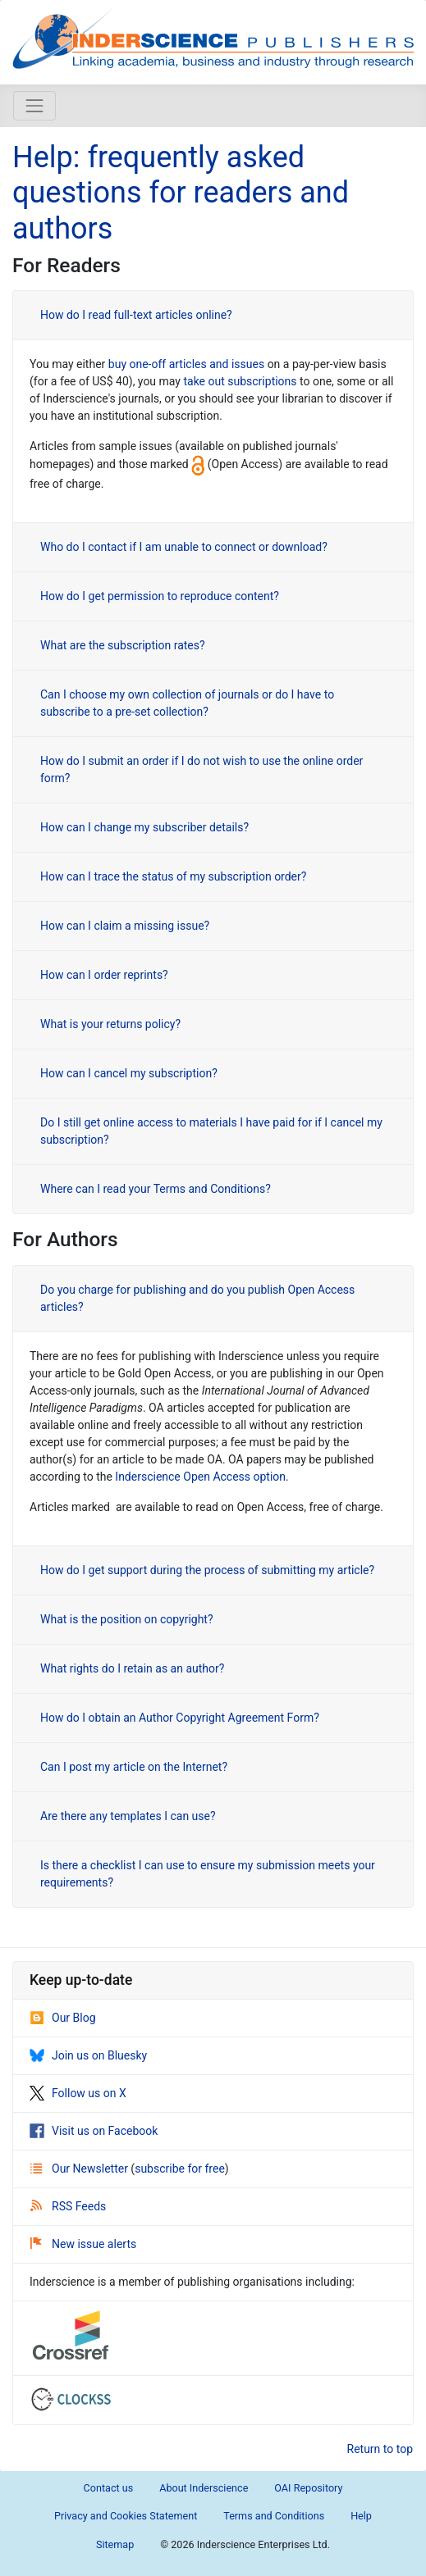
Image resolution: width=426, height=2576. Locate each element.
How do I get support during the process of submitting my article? (207, 1570)
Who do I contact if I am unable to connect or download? (184, 546)
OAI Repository (308, 2488)
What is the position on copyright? (126, 1619)
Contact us (109, 2488)
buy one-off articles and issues (186, 364)
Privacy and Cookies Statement (125, 2516)
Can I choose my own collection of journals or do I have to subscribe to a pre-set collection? (187, 703)
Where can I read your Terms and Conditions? (155, 1188)
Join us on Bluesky (88, 2055)
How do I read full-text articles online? (136, 314)
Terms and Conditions (273, 2516)
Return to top (380, 2448)
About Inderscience (203, 2488)
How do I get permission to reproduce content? (159, 596)
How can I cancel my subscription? (129, 1073)
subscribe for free (180, 2168)
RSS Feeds (68, 2206)
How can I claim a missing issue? (124, 925)
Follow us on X (78, 2093)
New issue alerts (83, 2244)
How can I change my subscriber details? (144, 827)
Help (361, 2516)
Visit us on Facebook (94, 2130)
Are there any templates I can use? (128, 1816)
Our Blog (63, 2017)
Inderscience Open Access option (200, 1476)
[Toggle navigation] (34, 106)
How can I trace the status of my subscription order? (173, 876)
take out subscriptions (239, 381)
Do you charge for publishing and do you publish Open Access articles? (197, 1298)
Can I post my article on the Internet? (133, 1766)
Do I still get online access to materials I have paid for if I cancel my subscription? (211, 1131)
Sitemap (115, 2544)
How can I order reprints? (104, 974)
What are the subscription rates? (122, 645)
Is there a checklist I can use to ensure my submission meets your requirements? (207, 1874)
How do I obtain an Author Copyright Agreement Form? (179, 1717)
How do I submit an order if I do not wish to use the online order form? (201, 769)
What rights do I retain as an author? (132, 1668)
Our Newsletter (80, 2168)
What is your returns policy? (110, 1024)
